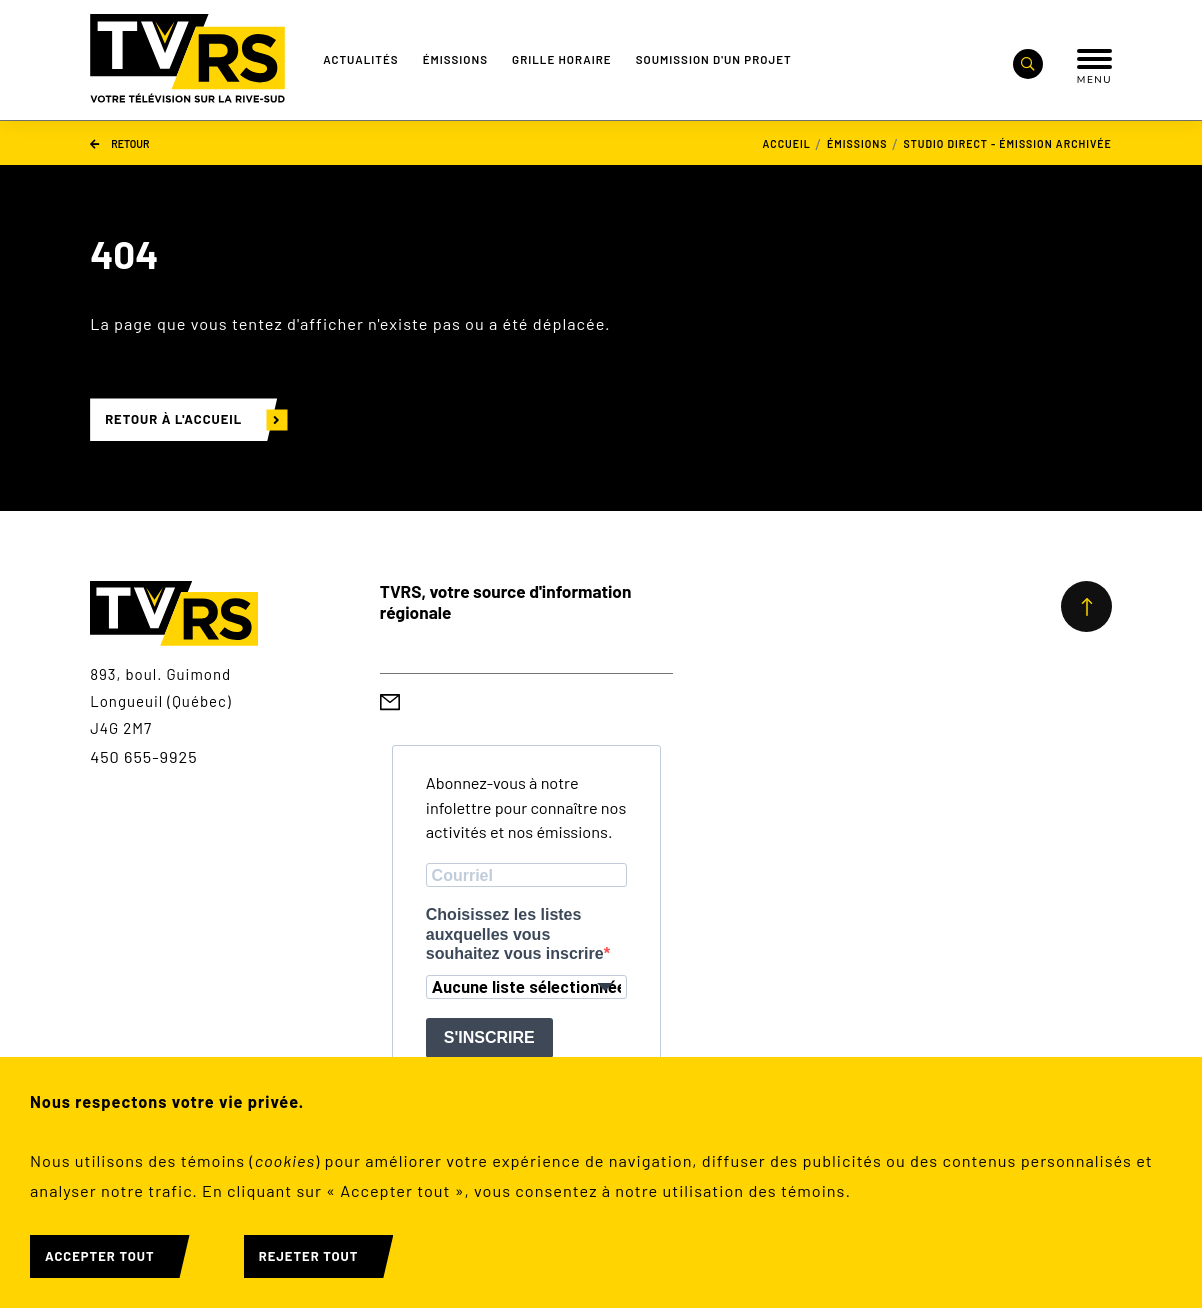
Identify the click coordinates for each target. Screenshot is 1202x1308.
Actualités (360, 59)
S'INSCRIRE (489, 1037)
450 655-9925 (144, 756)
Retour (119, 142)
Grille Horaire (562, 59)
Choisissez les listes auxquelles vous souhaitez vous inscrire (515, 933)
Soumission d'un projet (714, 59)
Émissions (455, 59)
